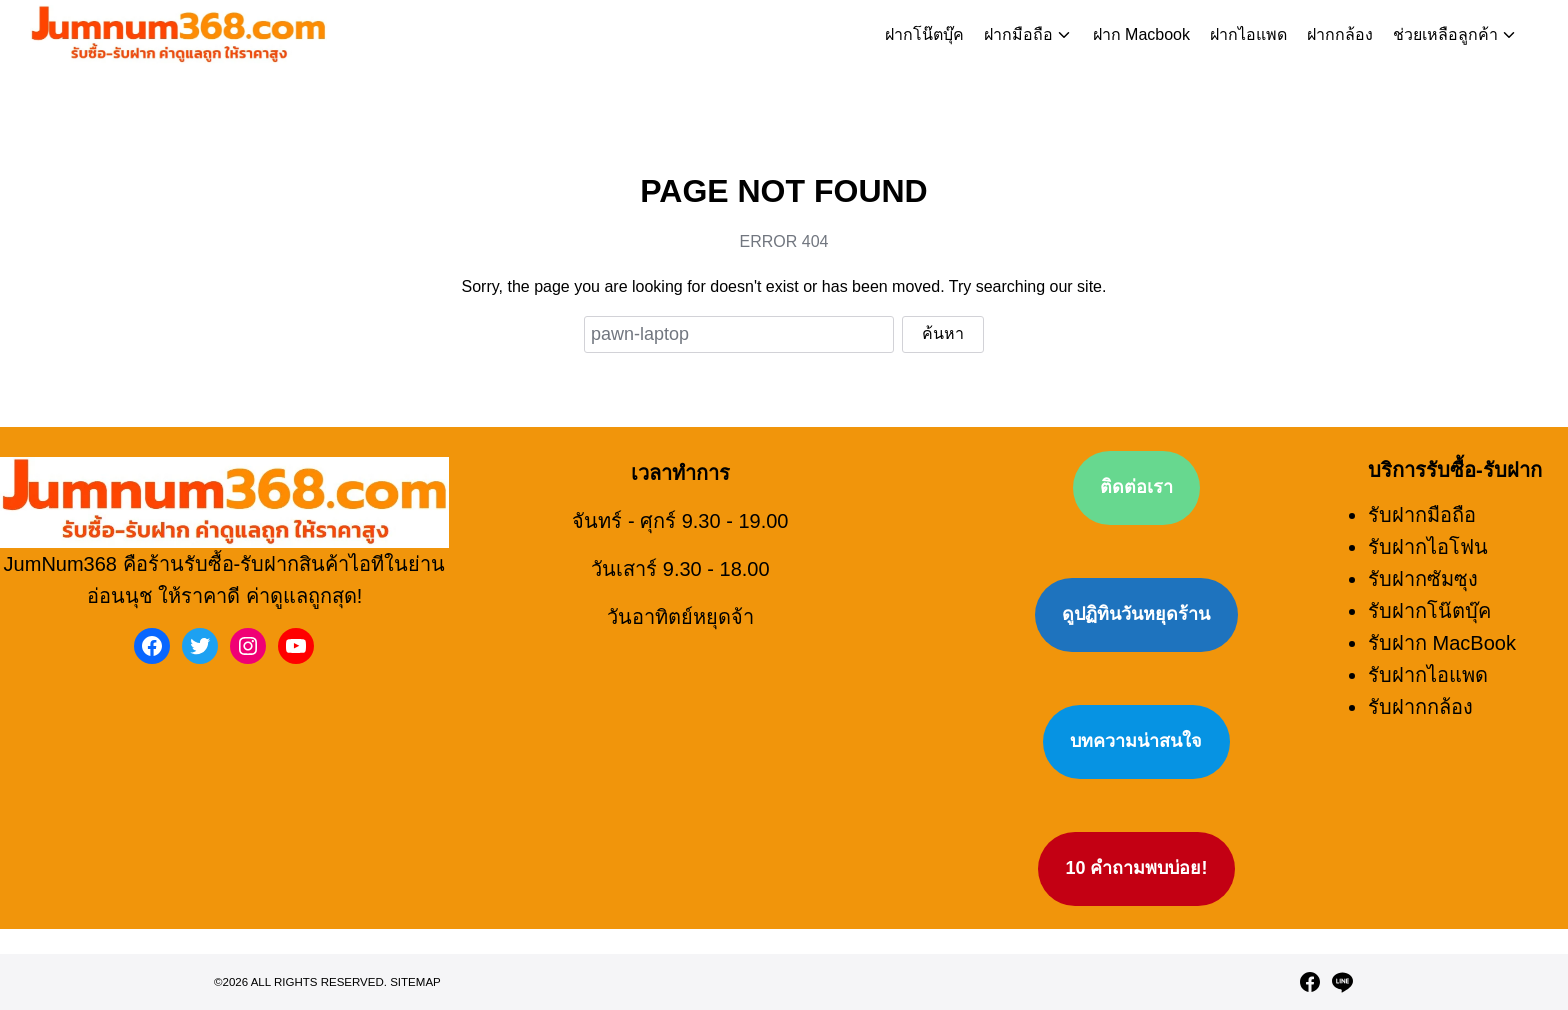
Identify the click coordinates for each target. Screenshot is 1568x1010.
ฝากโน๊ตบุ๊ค (924, 34)
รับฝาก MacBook (1442, 599)
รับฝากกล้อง (1420, 663)
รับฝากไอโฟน (1428, 503)
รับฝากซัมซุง (1423, 535)
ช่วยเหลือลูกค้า (1445, 34)
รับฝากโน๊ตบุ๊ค (1429, 567)
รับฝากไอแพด (1428, 631)
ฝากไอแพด (1248, 34)
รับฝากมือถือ (1422, 471)
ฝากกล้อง (1340, 34)
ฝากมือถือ (1018, 34)
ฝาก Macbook (1141, 34)
